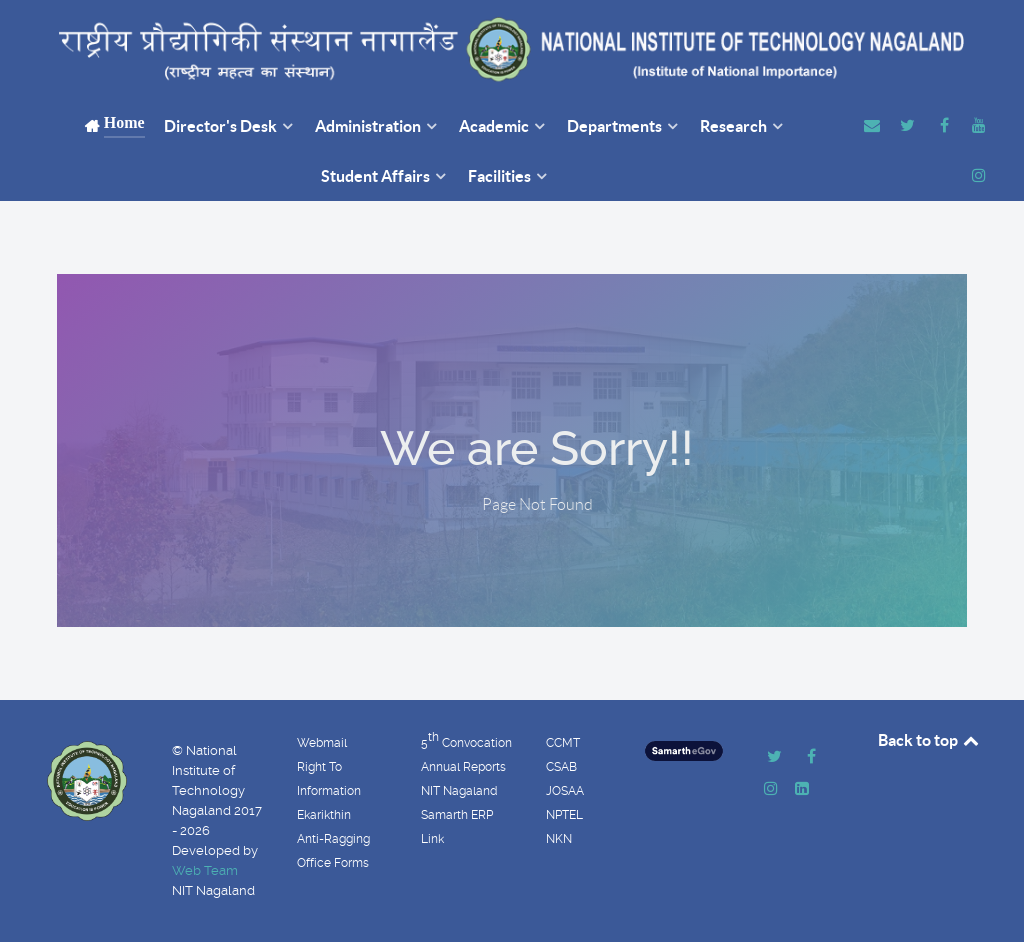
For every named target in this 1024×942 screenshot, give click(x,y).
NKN (559, 839)
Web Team (205, 870)
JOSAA (565, 791)
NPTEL (564, 815)
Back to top (930, 740)
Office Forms (333, 863)
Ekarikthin (324, 815)
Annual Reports (463, 767)
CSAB (561, 767)
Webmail (322, 743)
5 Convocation (466, 740)
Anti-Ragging (333, 839)
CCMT (563, 743)
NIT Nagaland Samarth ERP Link (459, 815)
